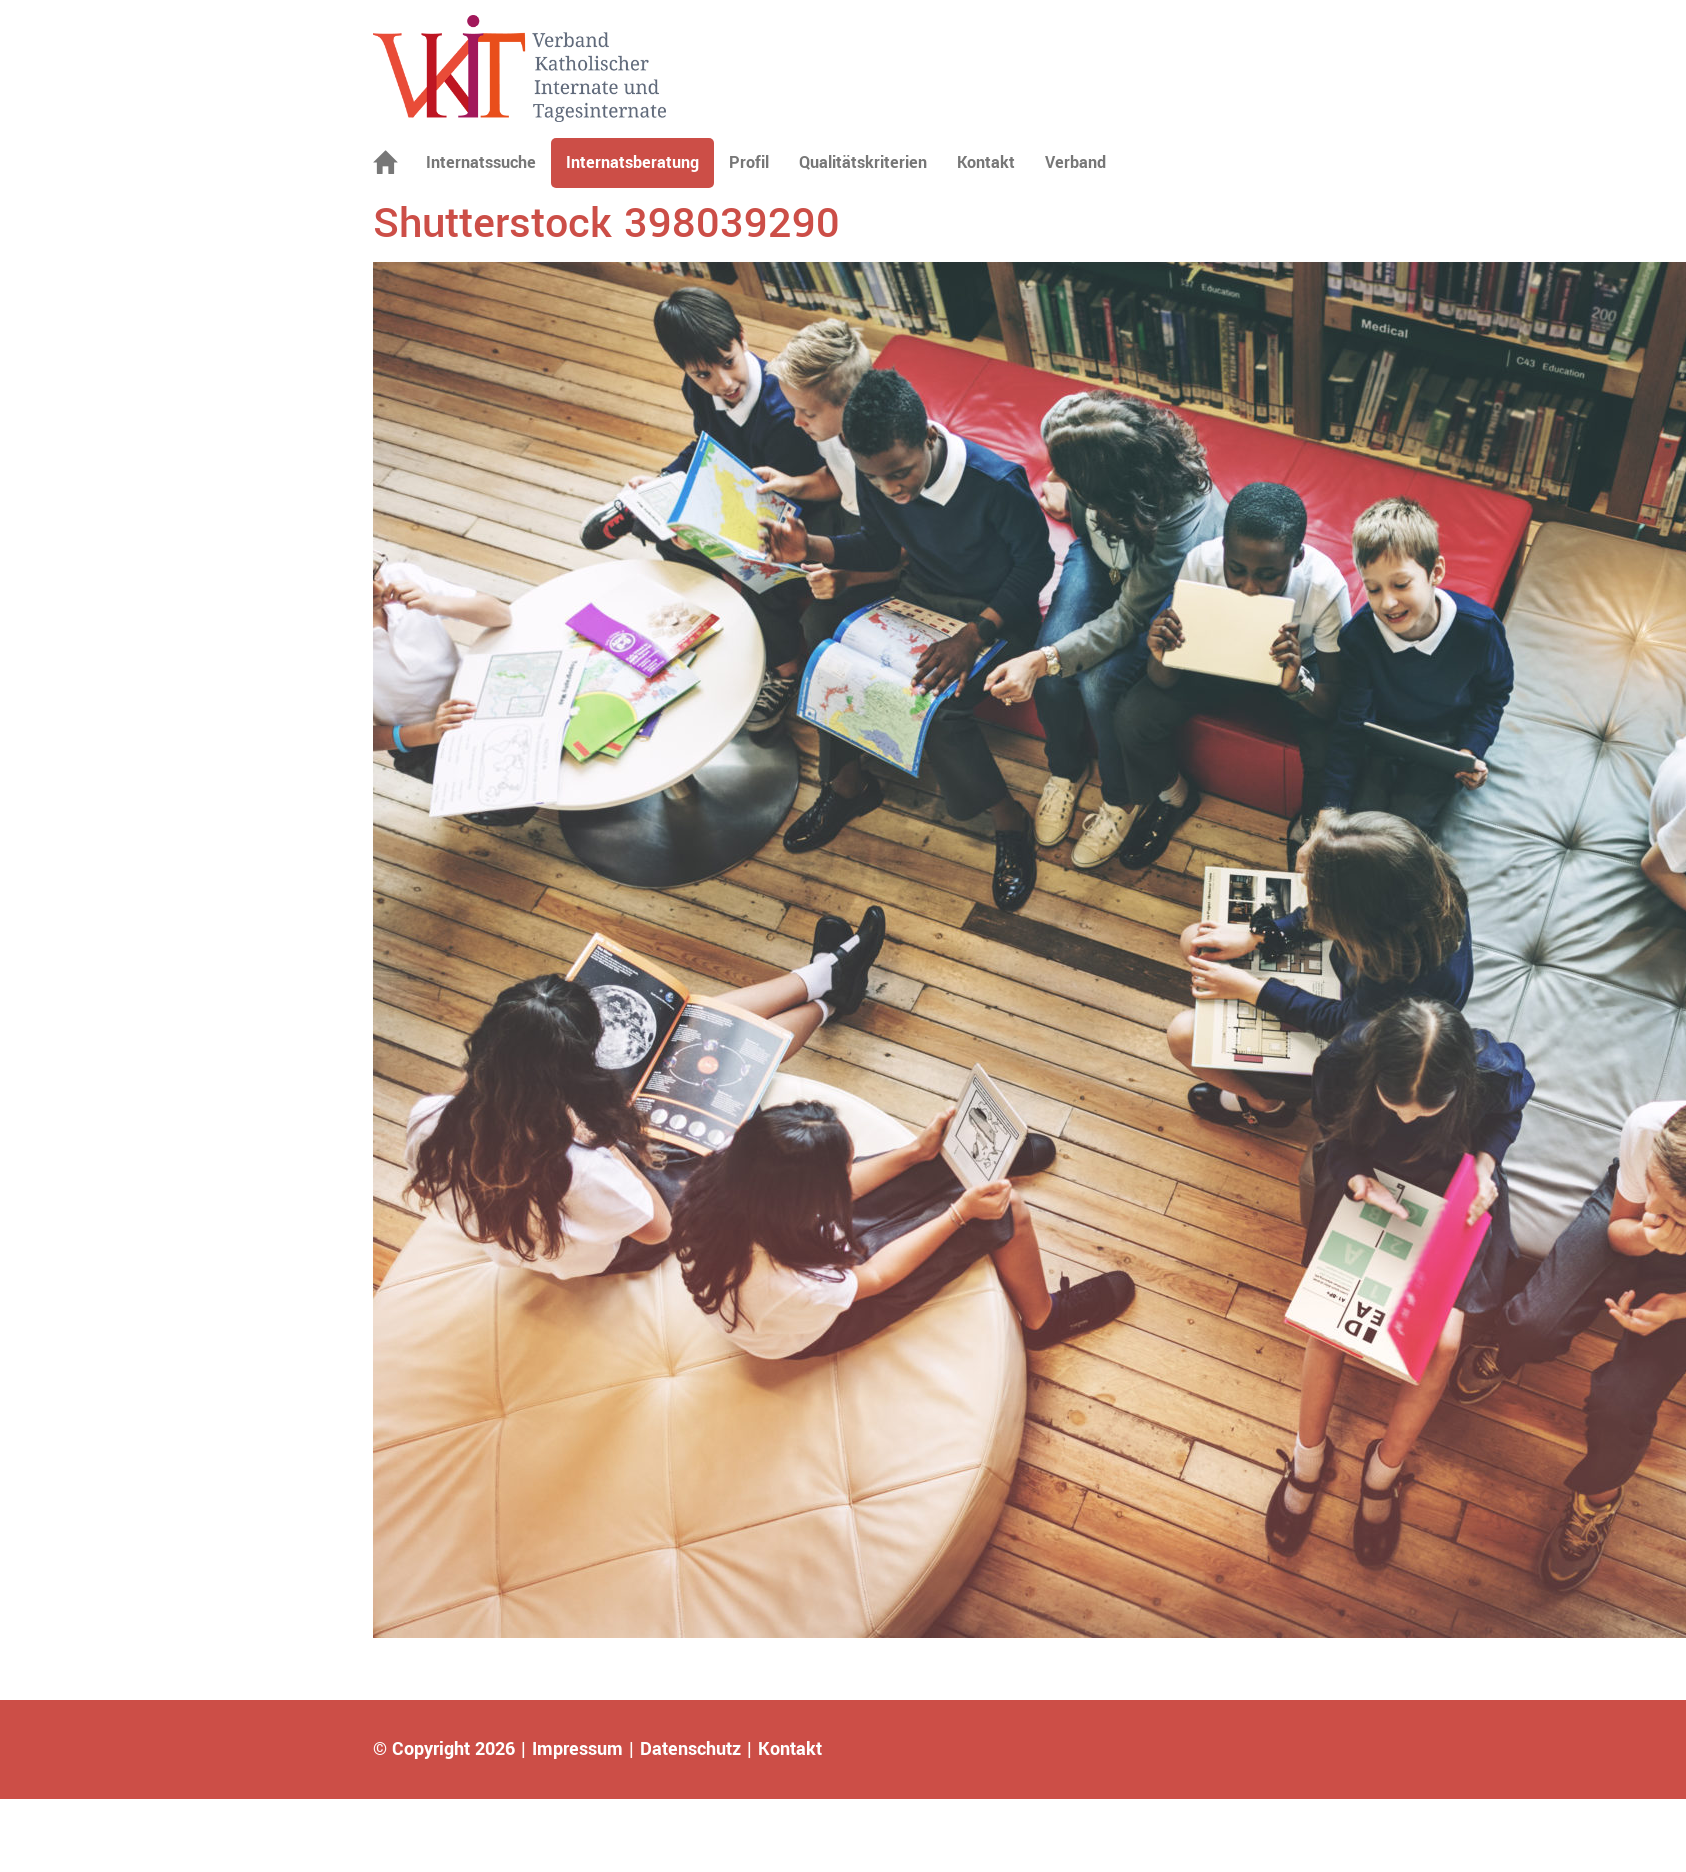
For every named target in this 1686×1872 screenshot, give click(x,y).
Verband (1075, 162)
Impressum (577, 1749)
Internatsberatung (632, 162)
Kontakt (986, 162)
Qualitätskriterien (863, 162)
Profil (749, 162)
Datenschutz (690, 1749)
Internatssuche (481, 162)
